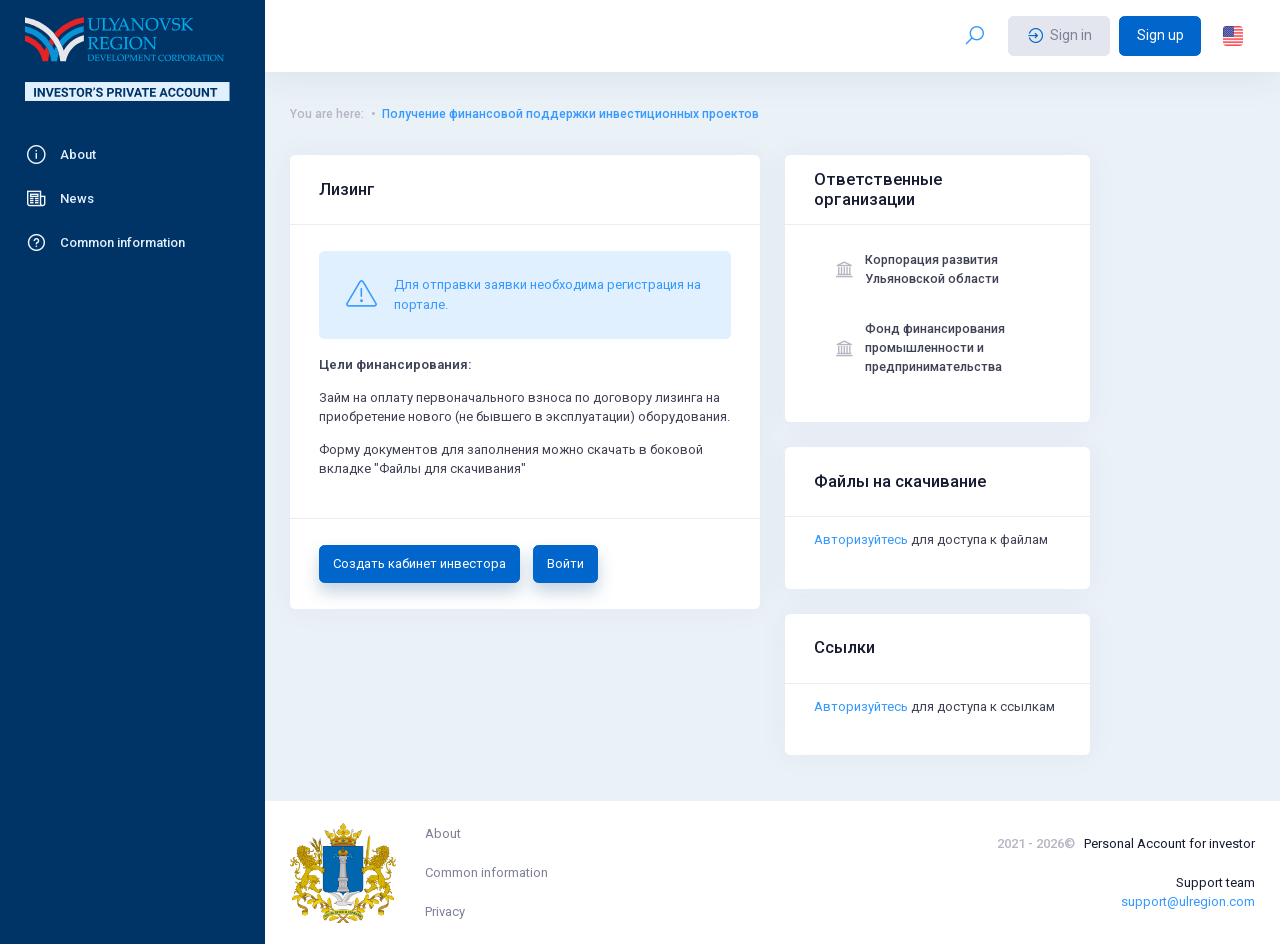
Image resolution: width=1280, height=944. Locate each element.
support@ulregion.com (1188, 901)
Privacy (445, 911)
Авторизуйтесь (861, 544)
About (443, 833)
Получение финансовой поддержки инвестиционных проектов (570, 114)
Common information (486, 872)
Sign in (1059, 36)
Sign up (1160, 35)
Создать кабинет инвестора (419, 563)
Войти (565, 563)
